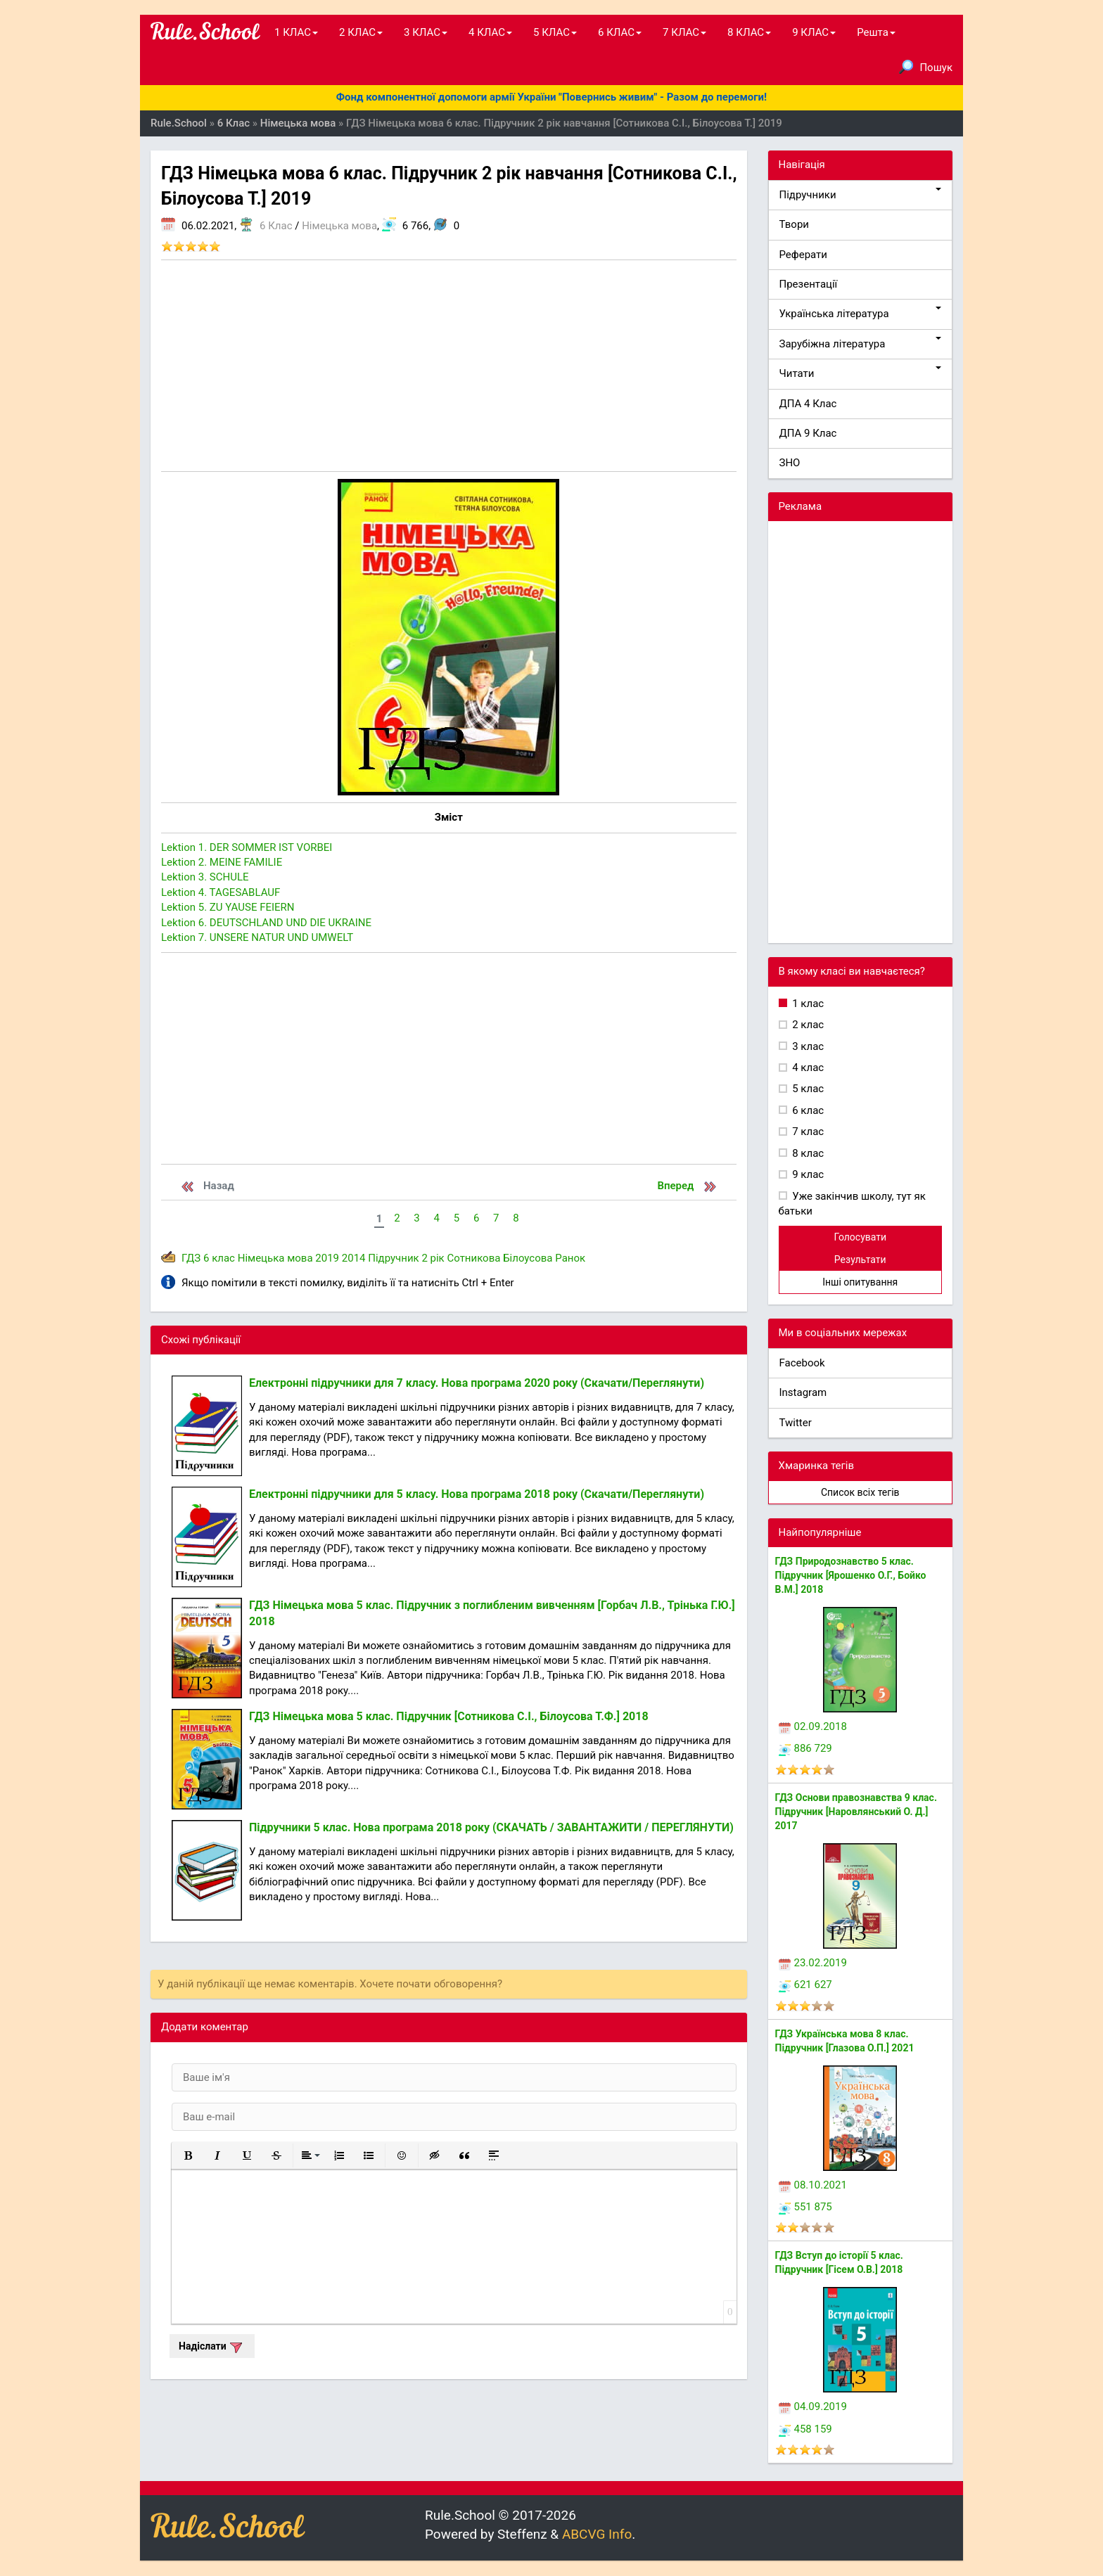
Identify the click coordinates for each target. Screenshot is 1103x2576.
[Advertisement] (449, 365)
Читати (860, 373)
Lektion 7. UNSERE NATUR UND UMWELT (257, 937)
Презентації (808, 284)
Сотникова (473, 1258)
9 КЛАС (814, 32)
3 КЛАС (425, 32)
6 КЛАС (620, 32)
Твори (794, 224)
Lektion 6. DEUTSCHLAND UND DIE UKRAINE (266, 922)
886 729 (805, 1748)
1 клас (807, 1003)
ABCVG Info (597, 2534)
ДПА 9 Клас (808, 433)
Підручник (393, 1258)
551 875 (805, 2206)
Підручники (860, 194)
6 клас (219, 1258)
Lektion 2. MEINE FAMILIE (221, 862)
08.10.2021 (813, 2185)
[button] (187, 2155)
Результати (860, 1259)
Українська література (860, 313)
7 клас (807, 1131)
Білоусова (527, 1258)
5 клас (807, 1088)
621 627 (805, 1984)
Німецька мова (339, 225)
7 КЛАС (684, 32)
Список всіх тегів (860, 1492)
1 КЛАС (296, 32)
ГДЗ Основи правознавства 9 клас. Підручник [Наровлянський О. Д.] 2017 (856, 1811)
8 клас (807, 1153)
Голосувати (860, 1237)
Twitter (795, 1422)
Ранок (570, 1258)
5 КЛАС (555, 32)
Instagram (803, 1392)
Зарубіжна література (860, 343)
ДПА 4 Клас (808, 403)
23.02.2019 (813, 1962)
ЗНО (790, 462)
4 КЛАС (490, 32)
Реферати (803, 254)
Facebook (802, 1363)
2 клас (807, 1024)
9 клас (807, 1174)
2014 (354, 1258)
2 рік (432, 1258)
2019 (327, 1258)
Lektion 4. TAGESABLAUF (220, 892)
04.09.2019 (813, 2406)
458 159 (805, 2429)
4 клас (807, 1067)
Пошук (925, 67)
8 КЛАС (749, 32)
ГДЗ (190, 1258)
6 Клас (276, 225)
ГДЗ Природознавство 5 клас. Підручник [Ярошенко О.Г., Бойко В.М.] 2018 (850, 1575)
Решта (876, 32)
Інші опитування (860, 1282)
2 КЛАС (361, 32)
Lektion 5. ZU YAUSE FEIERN (228, 907)
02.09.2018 (813, 1726)
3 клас (807, 1046)
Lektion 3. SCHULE (205, 877)
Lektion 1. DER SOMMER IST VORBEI (246, 847)
